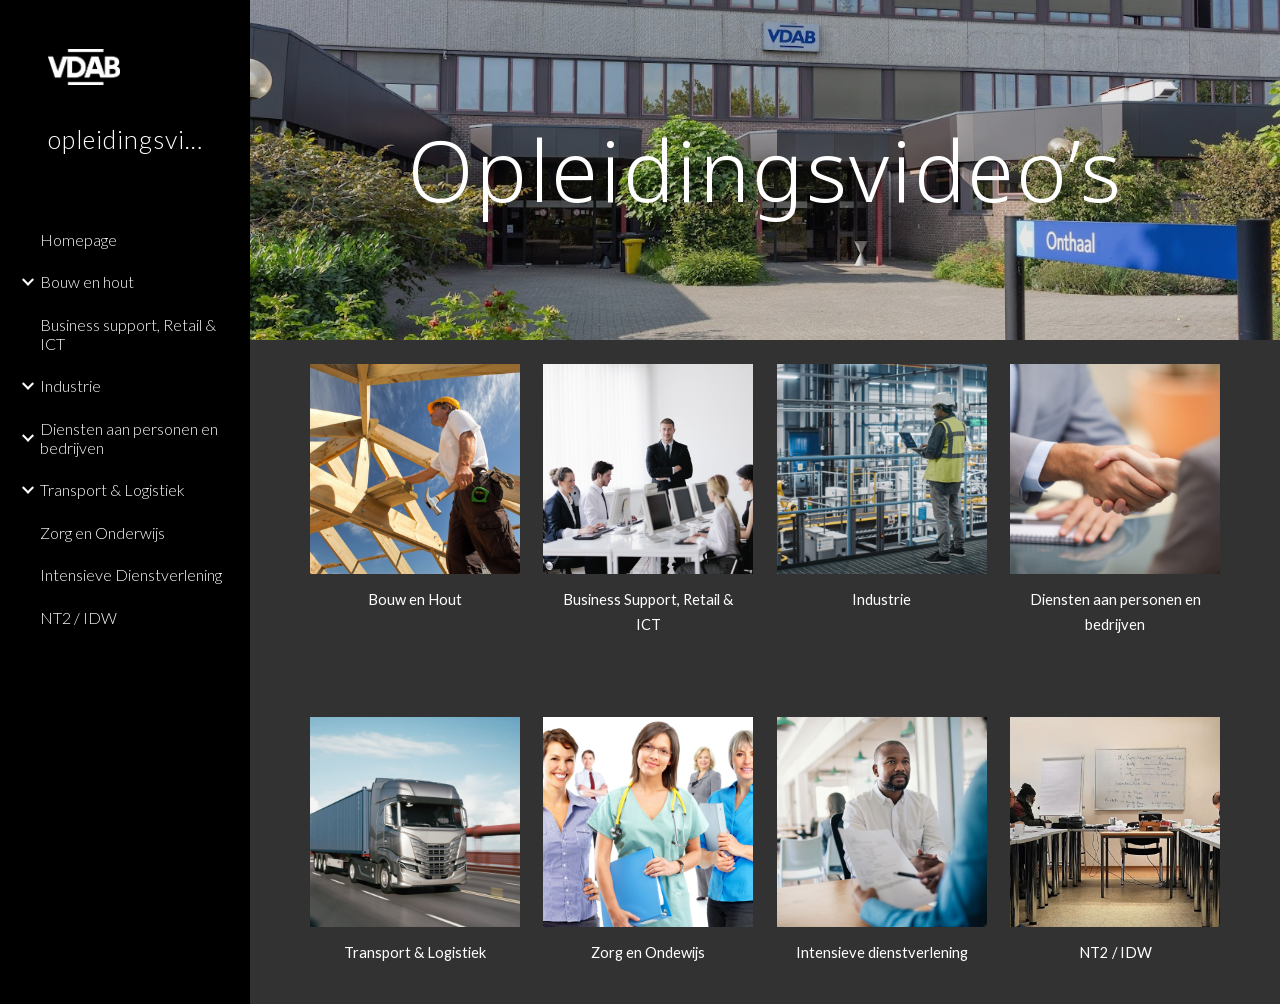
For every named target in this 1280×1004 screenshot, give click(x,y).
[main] (765, 169)
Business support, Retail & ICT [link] (128, 334)
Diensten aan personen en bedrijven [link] (129, 438)
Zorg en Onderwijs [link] (102, 532)
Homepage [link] (78, 239)
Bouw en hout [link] (87, 281)
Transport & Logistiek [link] (112, 489)
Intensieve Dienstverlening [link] (131, 574)
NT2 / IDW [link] (78, 617)
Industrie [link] (70, 385)
